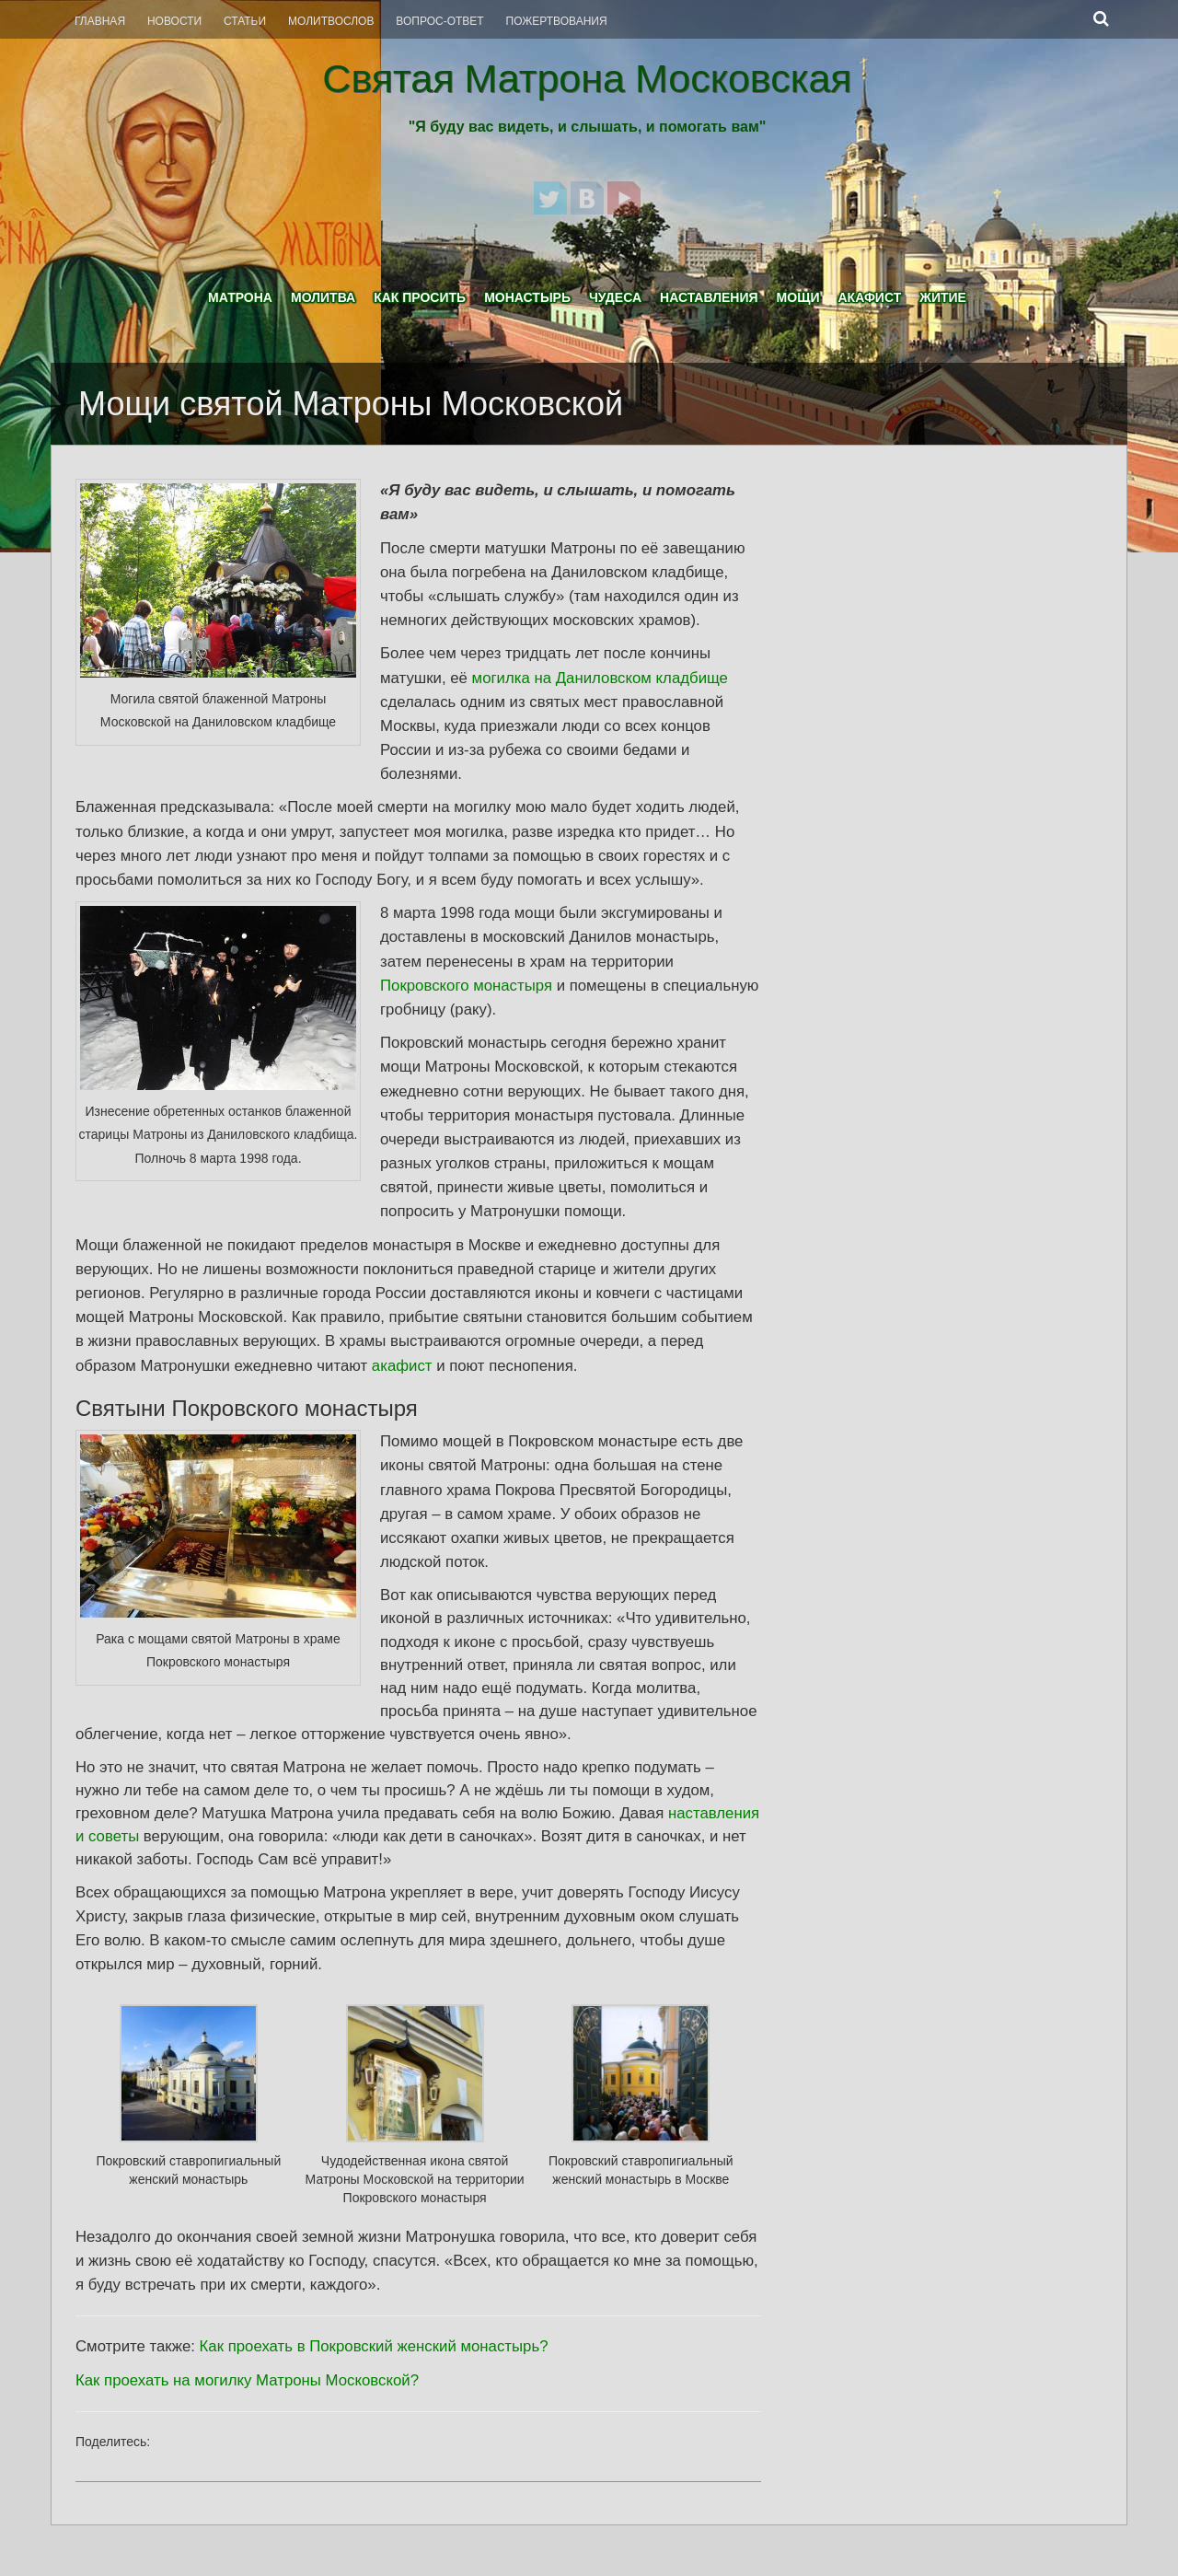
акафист (402, 1366)
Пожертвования (556, 21)
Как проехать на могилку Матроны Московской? (247, 2380)
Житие (942, 297)
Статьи (245, 21)
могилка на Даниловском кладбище (600, 678)
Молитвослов (331, 21)
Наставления (709, 297)
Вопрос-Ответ (439, 21)
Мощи (798, 297)
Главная (100, 21)
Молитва (323, 297)
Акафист (869, 297)
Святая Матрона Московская (586, 78)
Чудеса (615, 297)
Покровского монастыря (466, 985)
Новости (174, 21)
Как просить (420, 297)
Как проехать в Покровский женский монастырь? (374, 2346)
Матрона (240, 297)
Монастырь (527, 297)
